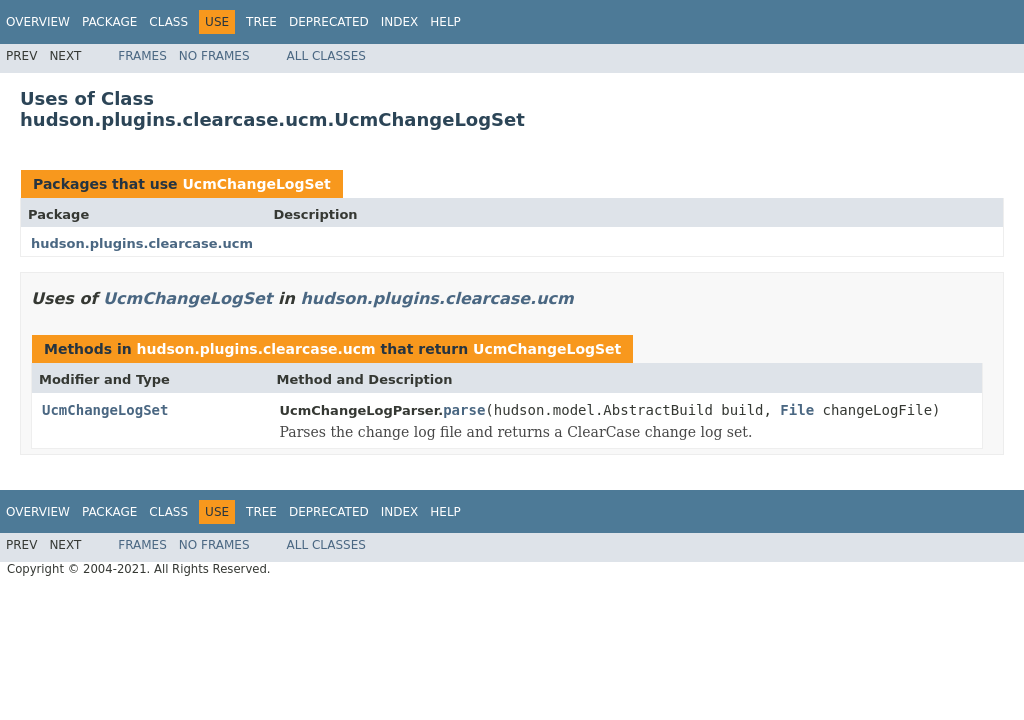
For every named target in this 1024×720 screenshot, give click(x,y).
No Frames (214, 56)
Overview (38, 22)
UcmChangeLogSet (256, 184)
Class (168, 22)
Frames (142, 56)
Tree (261, 22)
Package (109, 22)
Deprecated (329, 22)
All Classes (326, 56)
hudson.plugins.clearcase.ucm (142, 243)
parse (464, 410)
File (797, 410)
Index (400, 22)
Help (445, 22)
